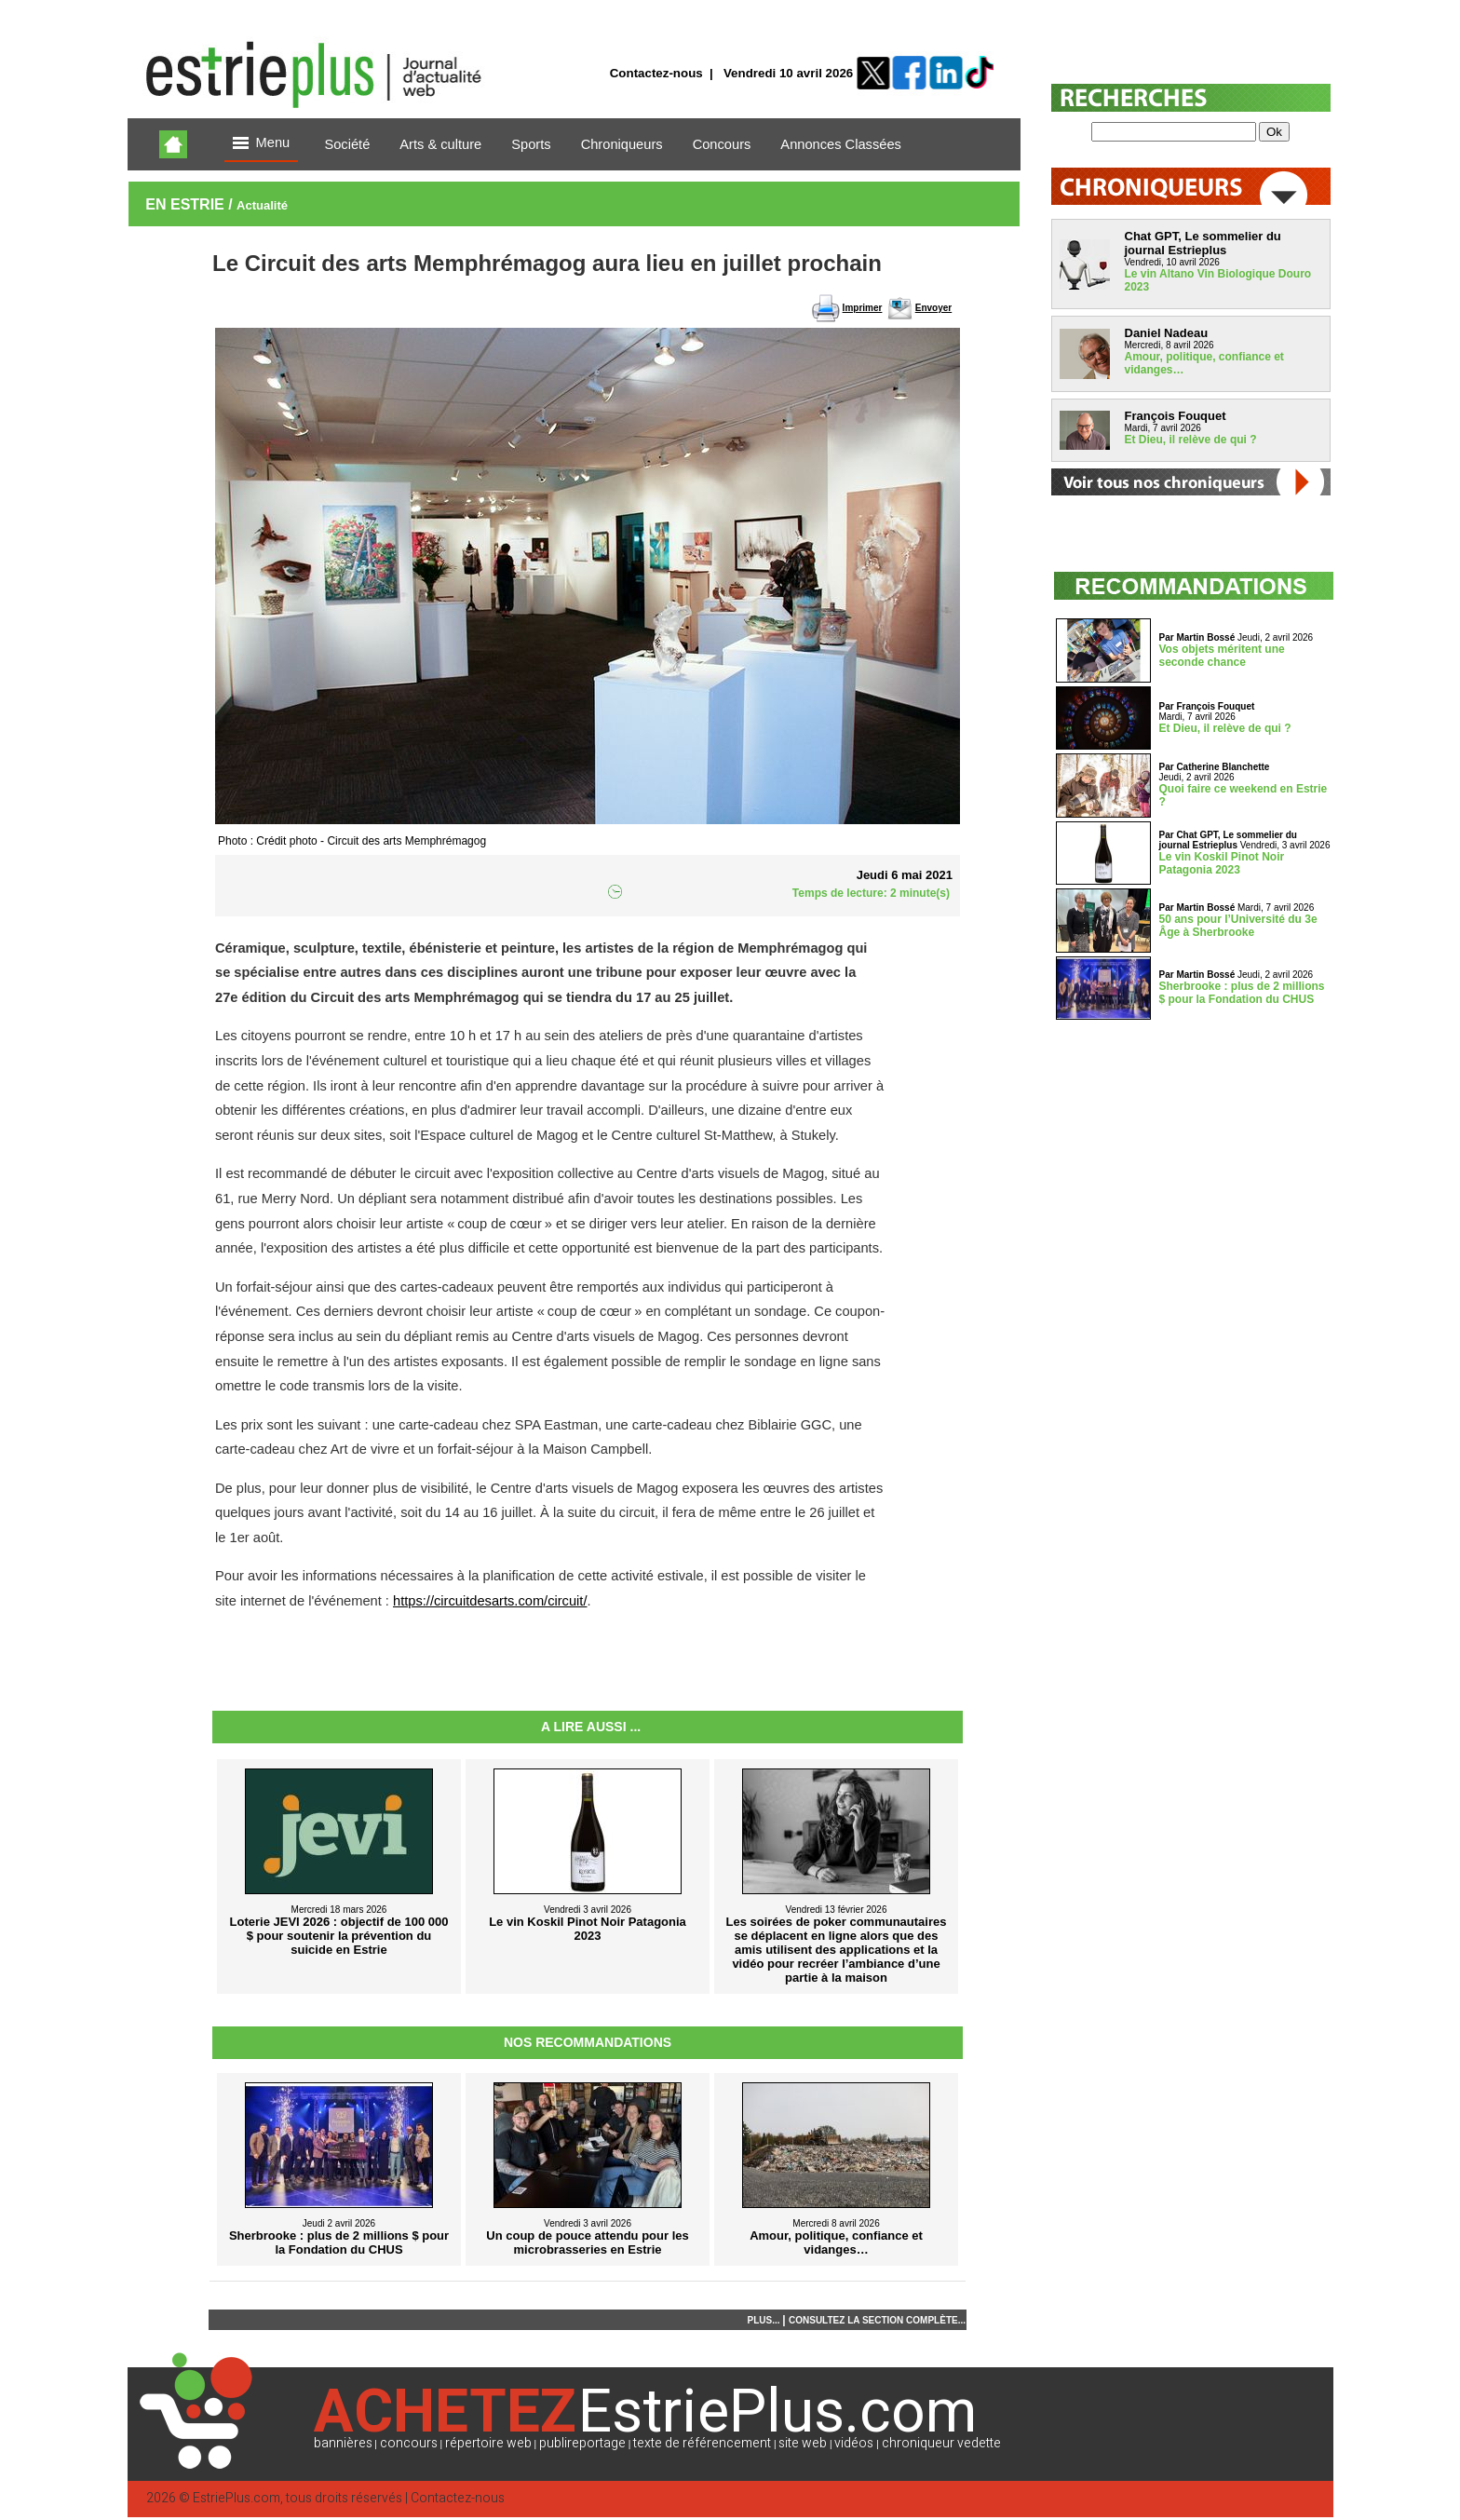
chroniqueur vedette (941, 2443)
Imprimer (863, 308)
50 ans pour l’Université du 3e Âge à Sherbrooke (1238, 926)
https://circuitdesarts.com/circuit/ (490, 1600)
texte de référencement (702, 2443)
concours (409, 2443)
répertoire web (488, 2443)
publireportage (582, 2443)
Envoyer (933, 308)
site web (802, 2443)
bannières (343, 2443)
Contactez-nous (656, 73)
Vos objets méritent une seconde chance (1222, 656)
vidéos (853, 2443)
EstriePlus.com (236, 2498)
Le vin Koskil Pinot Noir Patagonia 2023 (1222, 863)
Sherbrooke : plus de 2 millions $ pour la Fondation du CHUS (1242, 993)
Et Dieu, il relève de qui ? (1191, 439)
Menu (261, 144)
